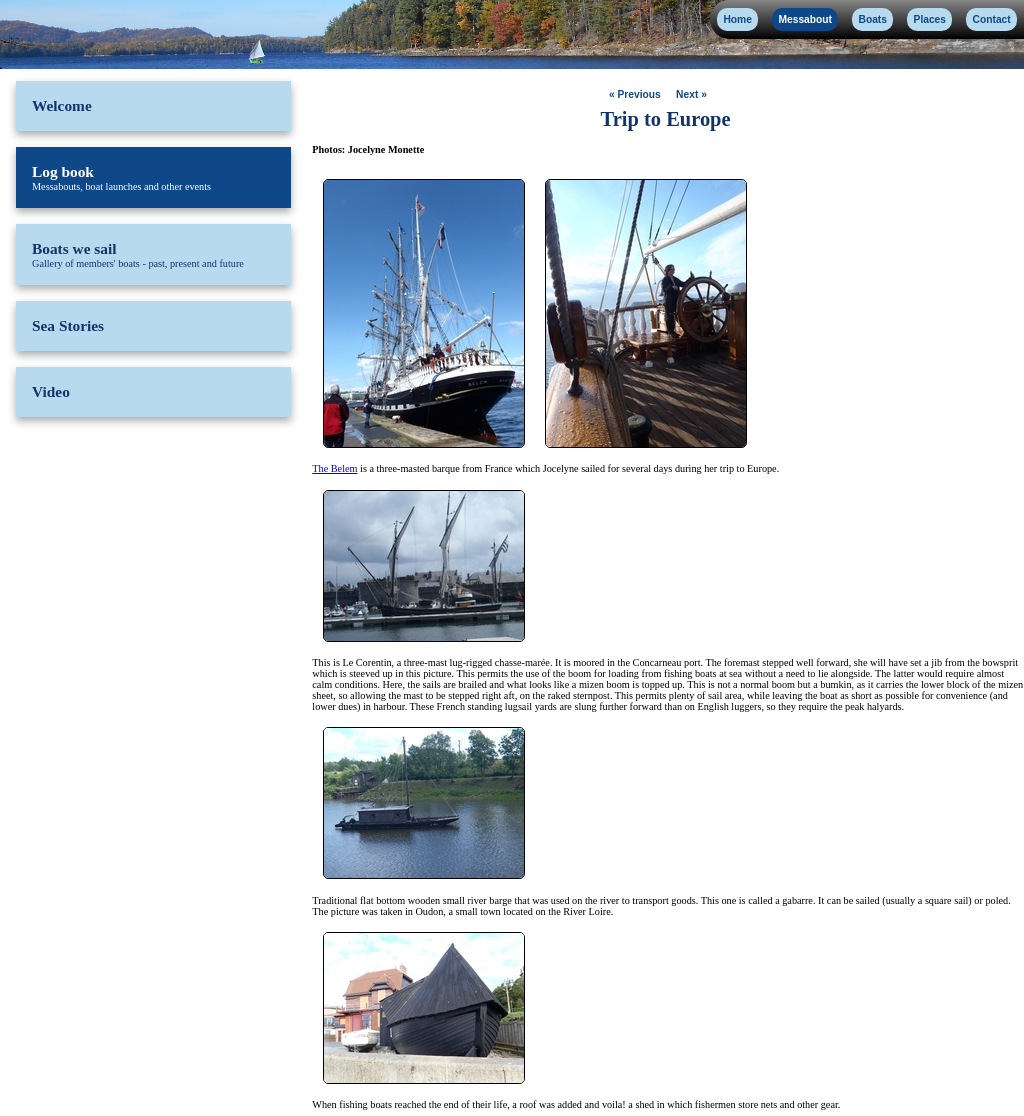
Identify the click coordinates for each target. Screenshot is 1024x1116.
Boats (873, 19)
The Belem (334, 468)
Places (930, 19)
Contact (992, 19)
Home (737, 19)
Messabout (804, 19)
